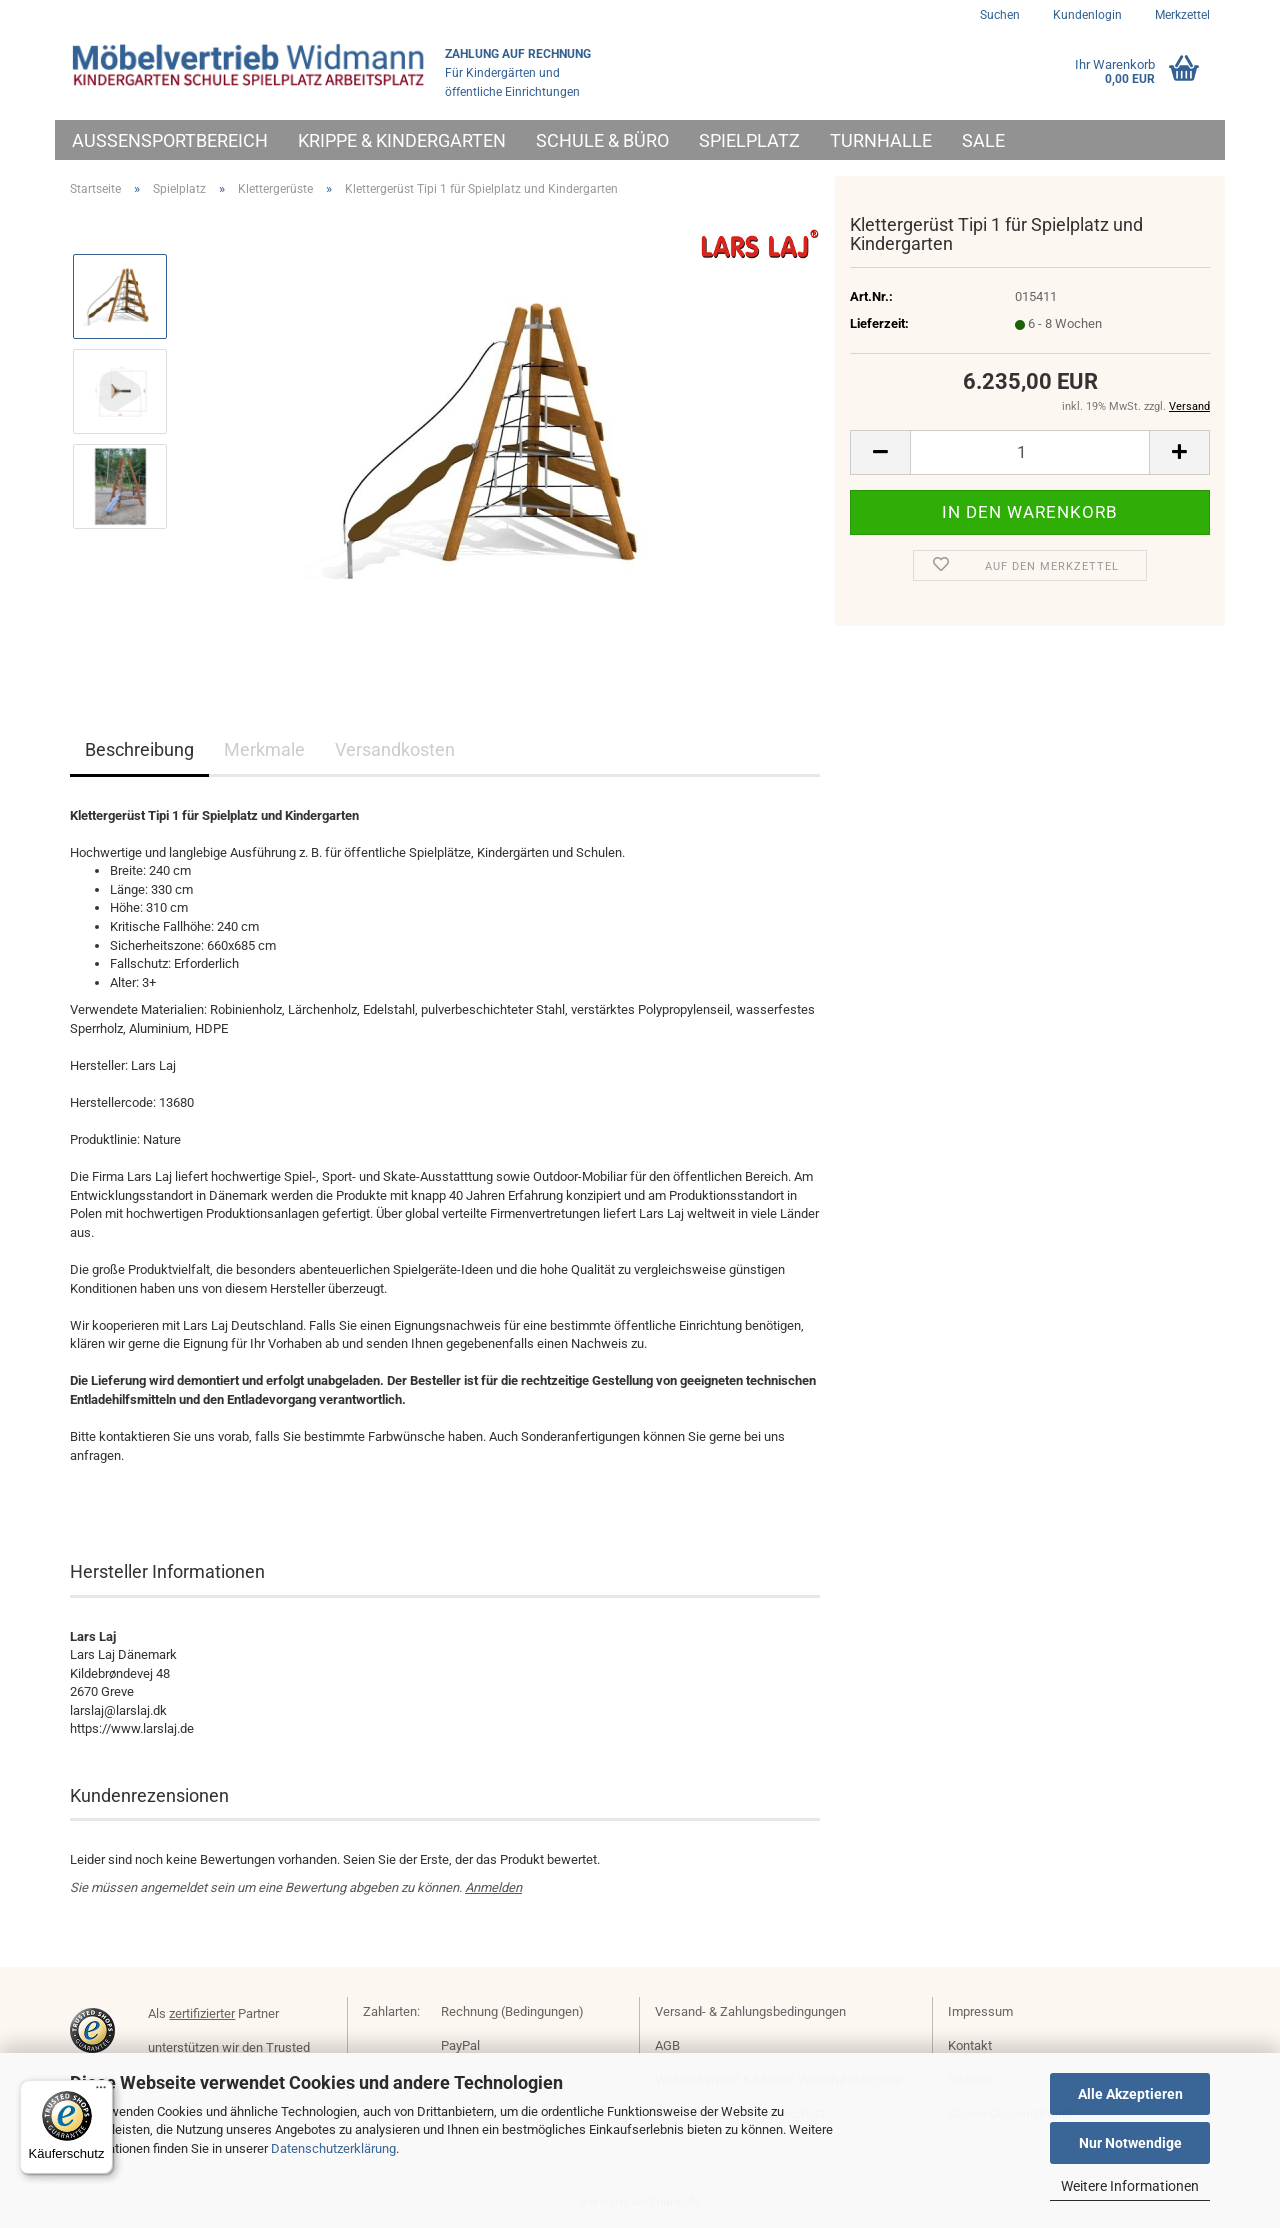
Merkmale (264, 749)
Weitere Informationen (1130, 2186)
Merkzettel (1181, 15)
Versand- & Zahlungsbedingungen (750, 2011)
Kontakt (970, 2045)
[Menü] (101, 2092)
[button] (880, 452)
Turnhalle (881, 140)
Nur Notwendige (1130, 2143)
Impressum (980, 2011)
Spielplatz (749, 140)
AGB (667, 2045)
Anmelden (493, 1887)
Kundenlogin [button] (1086, 15)
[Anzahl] (1030, 452)
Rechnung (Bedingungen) (512, 2011)
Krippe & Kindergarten (402, 140)
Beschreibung (139, 749)
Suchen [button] (1000, 15)
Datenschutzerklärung (333, 2148)
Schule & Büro (602, 140)
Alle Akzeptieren (1130, 2094)
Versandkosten (395, 749)
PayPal (460, 2045)
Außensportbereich (170, 140)
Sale (983, 140)
